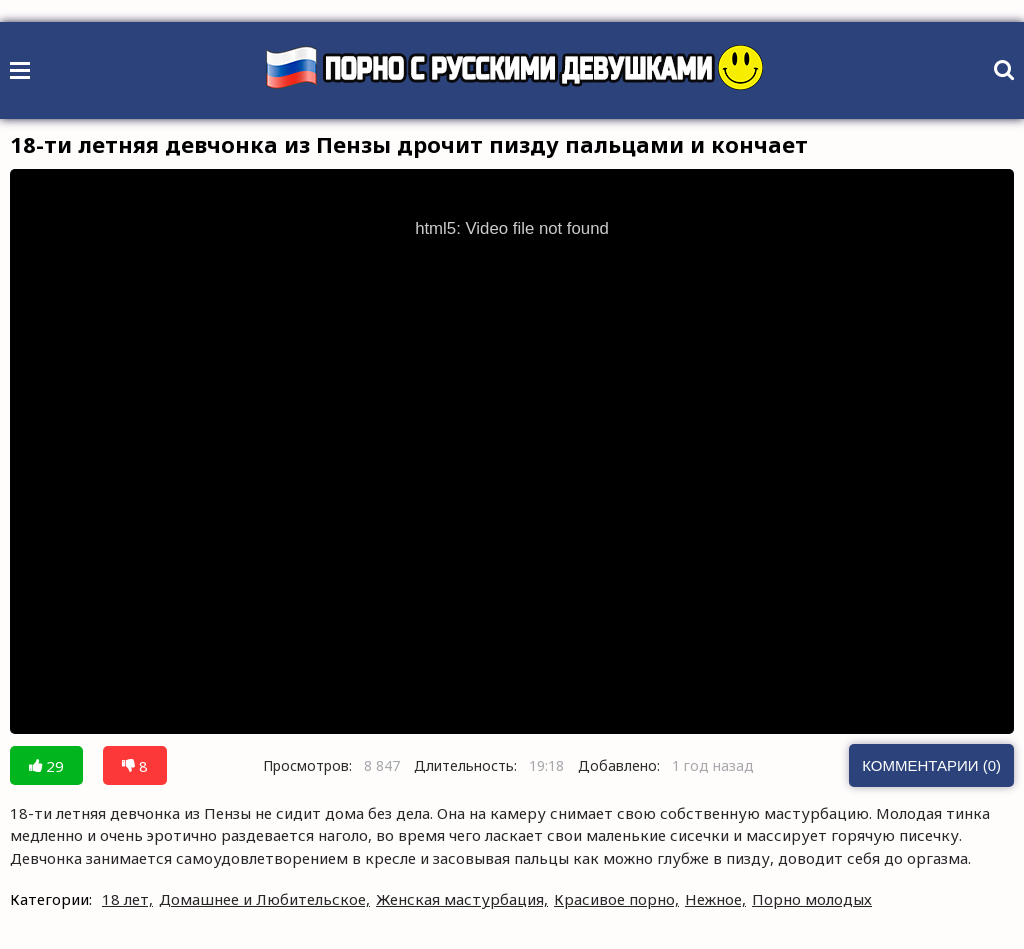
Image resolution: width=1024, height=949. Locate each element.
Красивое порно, (616, 899)
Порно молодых (812, 899)
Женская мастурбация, (462, 899)
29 (46, 766)
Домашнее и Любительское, (264, 899)
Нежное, (715, 899)
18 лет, (127, 899)
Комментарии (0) (931, 765)
